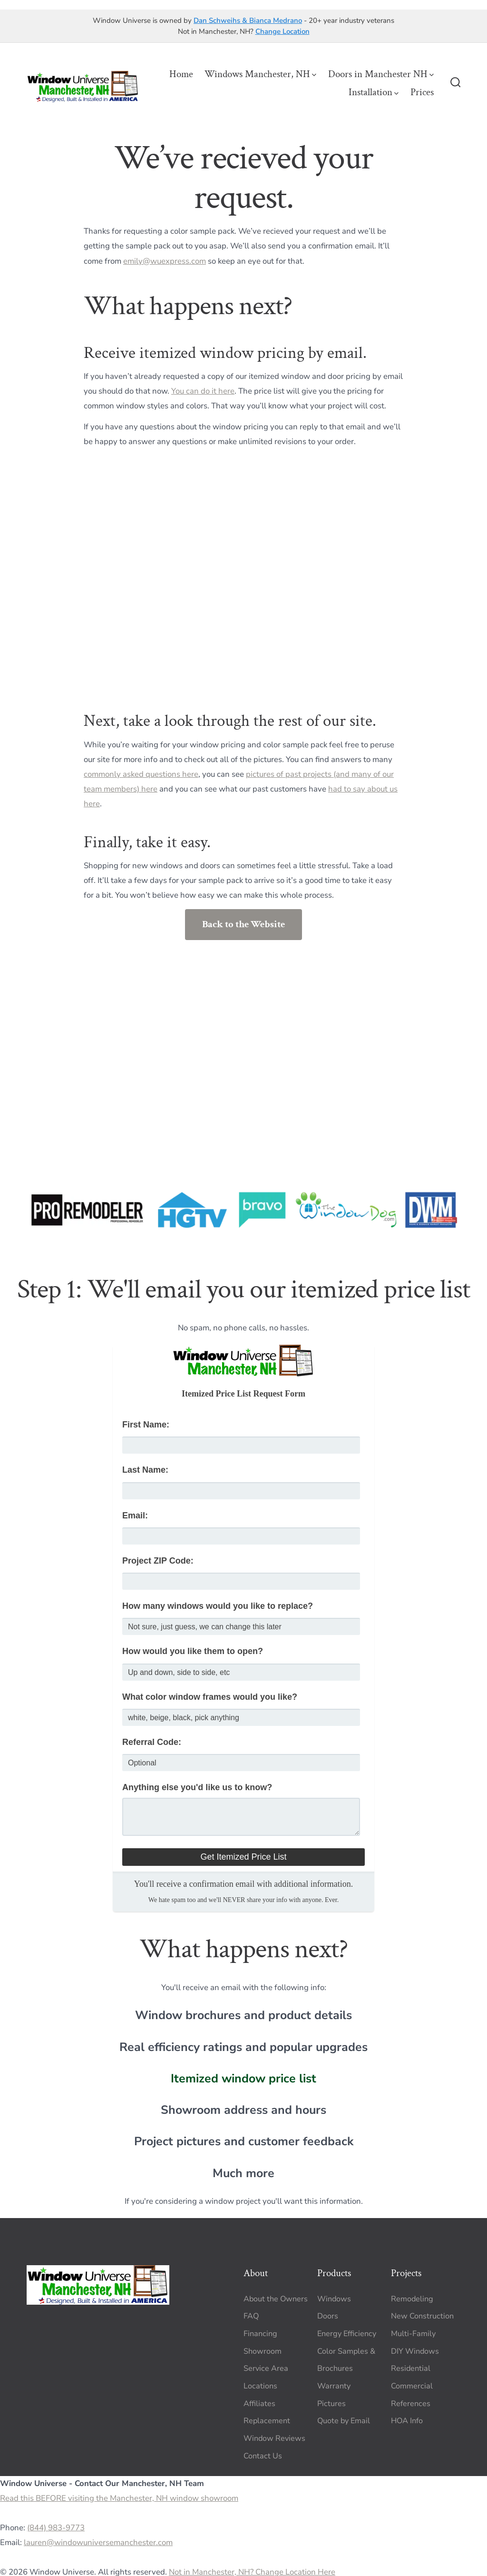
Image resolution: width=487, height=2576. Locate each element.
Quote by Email (343, 2421)
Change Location (282, 31)
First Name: (145, 1424)
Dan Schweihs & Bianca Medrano (248, 20)
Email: (135, 1515)
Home (181, 74)
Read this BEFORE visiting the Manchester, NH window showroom (119, 2498)
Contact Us (263, 2456)
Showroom (263, 2351)
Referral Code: (151, 1742)
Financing (260, 2333)
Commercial (412, 2386)
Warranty (334, 2386)
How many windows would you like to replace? (217, 1606)
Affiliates (259, 2403)
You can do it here (202, 391)
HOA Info (407, 2421)
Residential (410, 2368)
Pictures (331, 2403)
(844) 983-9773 (56, 2527)
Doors (327, 2316)
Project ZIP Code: (158, 1560)
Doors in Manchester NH (381, 74)
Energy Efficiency (346, 2333)
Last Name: (145, 1470)
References (410, 2403)
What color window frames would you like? (209, 1697)
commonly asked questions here (141, 774)
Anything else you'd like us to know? (197, 1787)
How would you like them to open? (192, 1651)
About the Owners (276, 2299)
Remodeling (412, 2299)
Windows (334, 2299)
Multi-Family (413, 2333)
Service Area (266, 2368)
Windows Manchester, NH (260, 74)
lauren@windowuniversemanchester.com (98, 2542)
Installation (374, 92)
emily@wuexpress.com (164, 261)
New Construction (422, 2316)
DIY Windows (415, 2351)
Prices (422, 92)
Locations (260, 2386)
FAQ (251, 2316)
